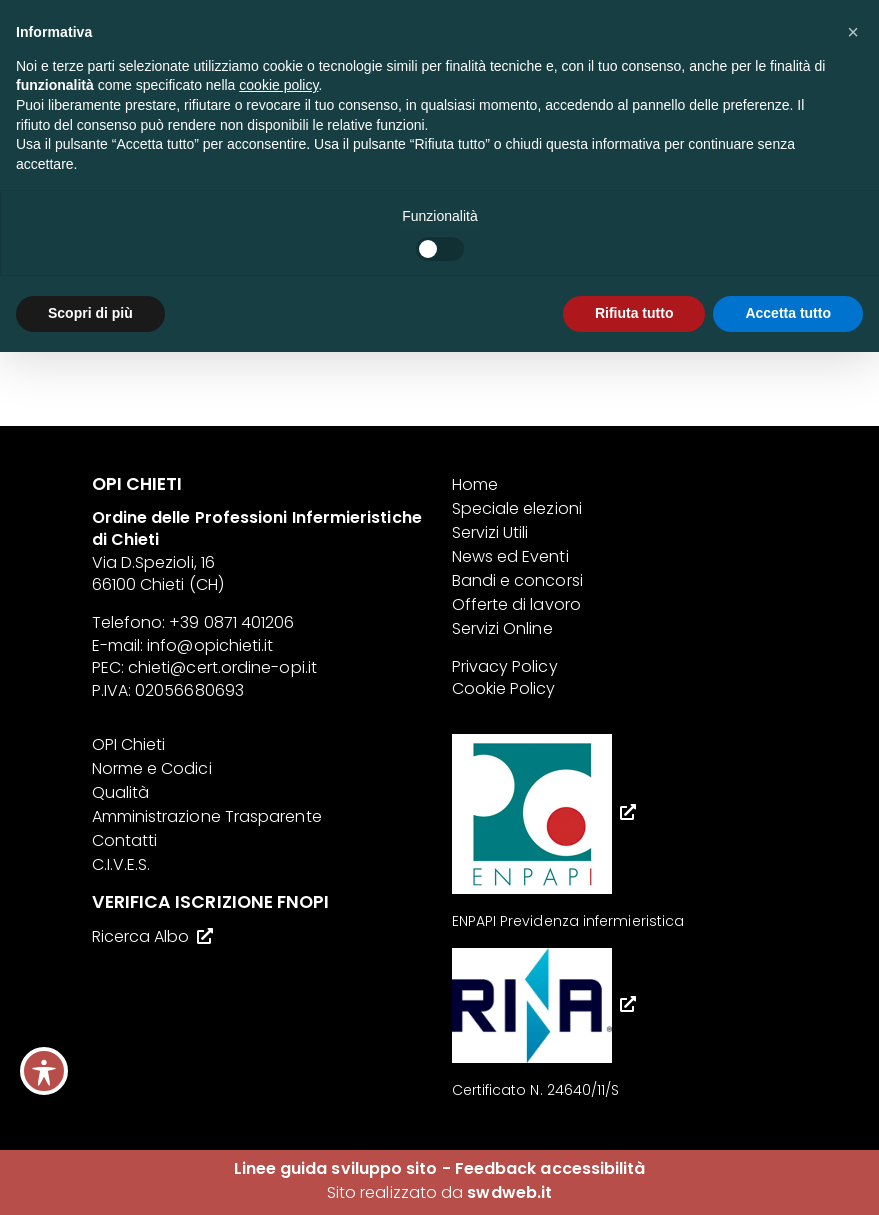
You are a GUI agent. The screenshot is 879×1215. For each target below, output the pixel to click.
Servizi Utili (490, 532)
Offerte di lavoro (516, 604)
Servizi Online (502, 628)
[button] (853, 32)
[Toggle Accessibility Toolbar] (44, 1071)
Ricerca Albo (141, 936)
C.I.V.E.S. (121, 864)
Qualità (121, 792)
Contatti (125, 840)
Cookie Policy (504, 688)
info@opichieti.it (210, 645)
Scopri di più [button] (90, 313)
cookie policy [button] (278, 85)
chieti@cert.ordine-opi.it (222, 667)
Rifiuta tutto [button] (634, 313)
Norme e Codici (152, 768)
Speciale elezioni (517, 508)
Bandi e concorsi (517, 580)
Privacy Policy (505, 666)
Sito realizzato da (439, 1192)
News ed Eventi (510, 556)
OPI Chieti (129, 744)
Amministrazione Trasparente (207, 816)
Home (475, 484)
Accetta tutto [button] (788, 313)
